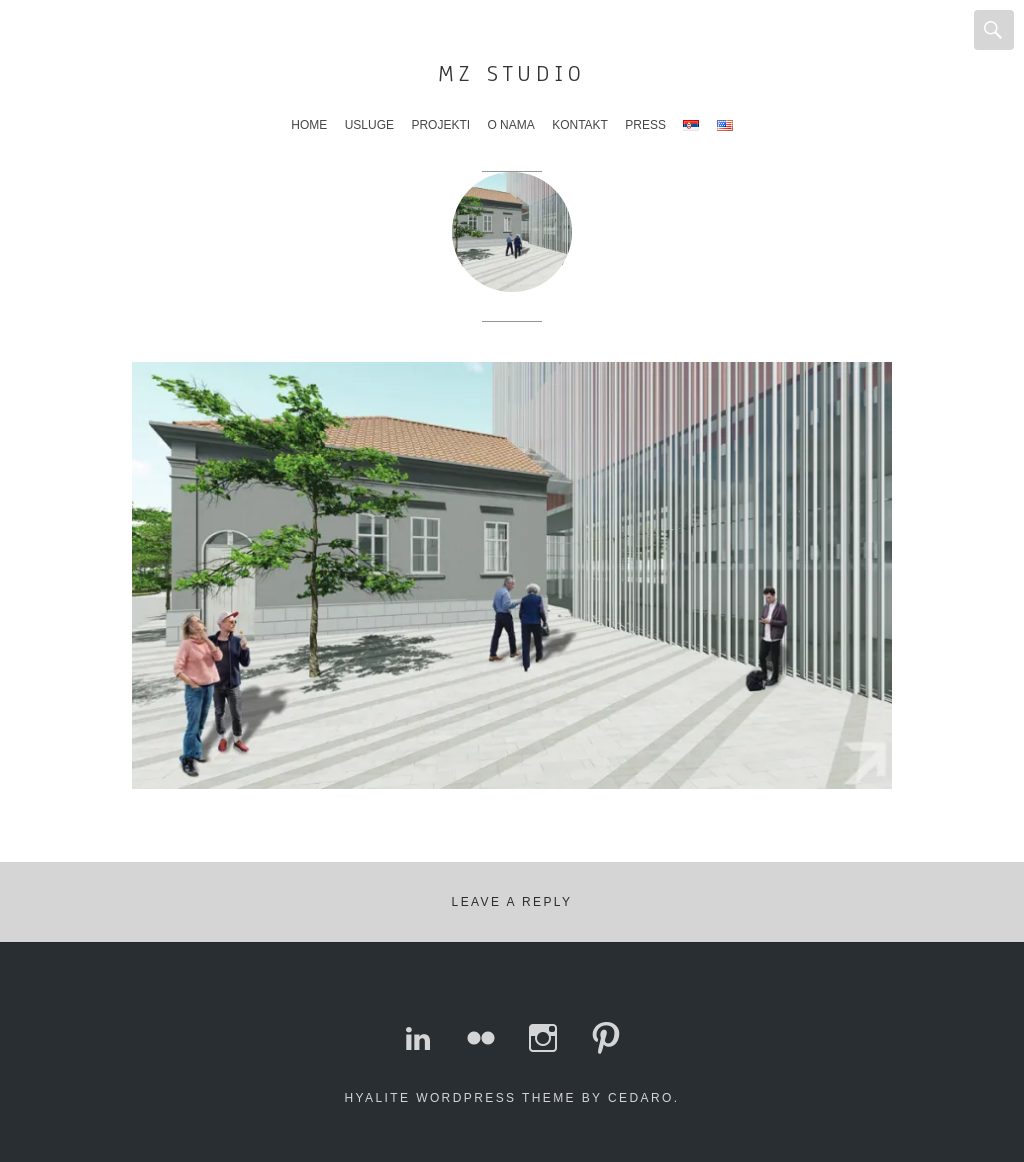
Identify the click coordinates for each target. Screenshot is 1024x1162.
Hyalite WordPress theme (460, 1098)
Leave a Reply (512, 902)
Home (309, 125)
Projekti (440, 125)
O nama (510, 125)
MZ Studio (511, 73)
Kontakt (580, 125)
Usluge (369, 125)
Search (994, 30)
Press (645, 125)
